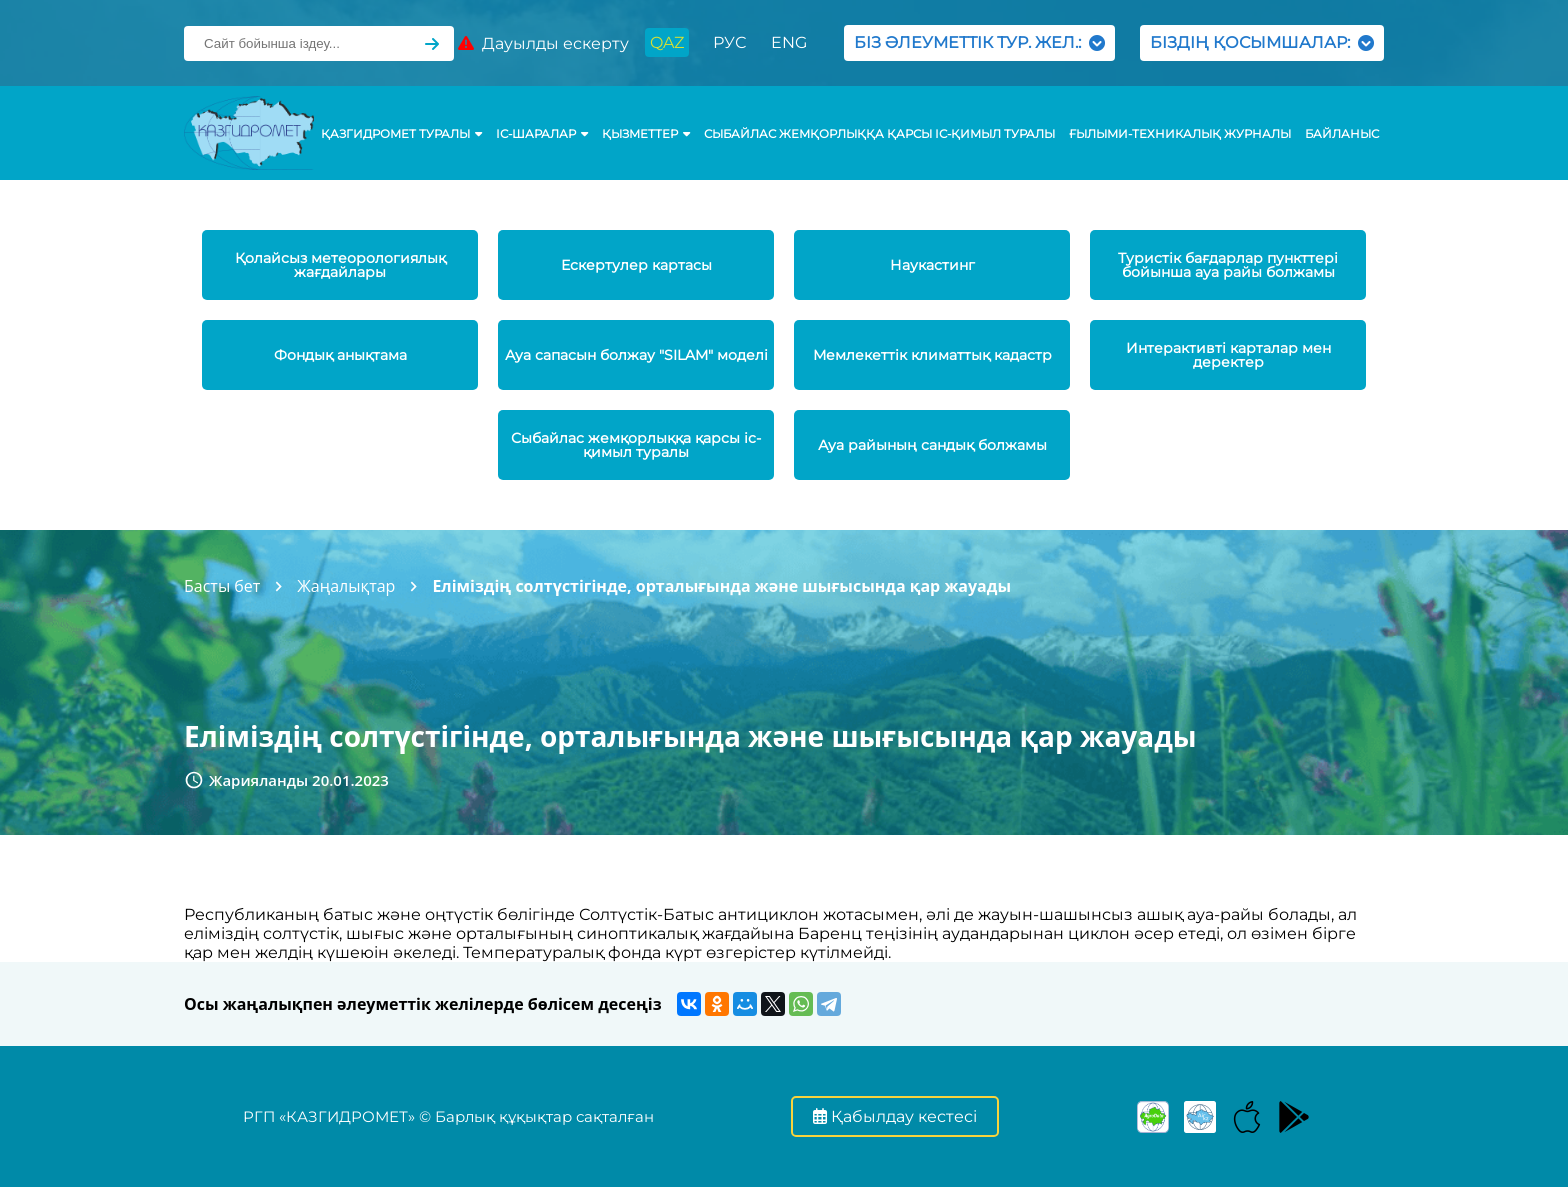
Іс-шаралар (542, 134)
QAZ (667, 42)
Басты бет (222, 586)
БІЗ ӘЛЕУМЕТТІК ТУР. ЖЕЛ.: (979, 42)
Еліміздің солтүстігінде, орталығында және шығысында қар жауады (721, 586)
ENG (789, 42)
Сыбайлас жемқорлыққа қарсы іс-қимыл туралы (879, 134)
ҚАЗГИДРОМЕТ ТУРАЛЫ (401, 134)
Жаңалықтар (346, 586)
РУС (729, 42)
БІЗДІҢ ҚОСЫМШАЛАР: (1262, 42)
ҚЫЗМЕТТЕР (646, 134)
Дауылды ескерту (543, 43)
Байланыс (1342, 134)
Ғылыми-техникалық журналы (1180, 134)
